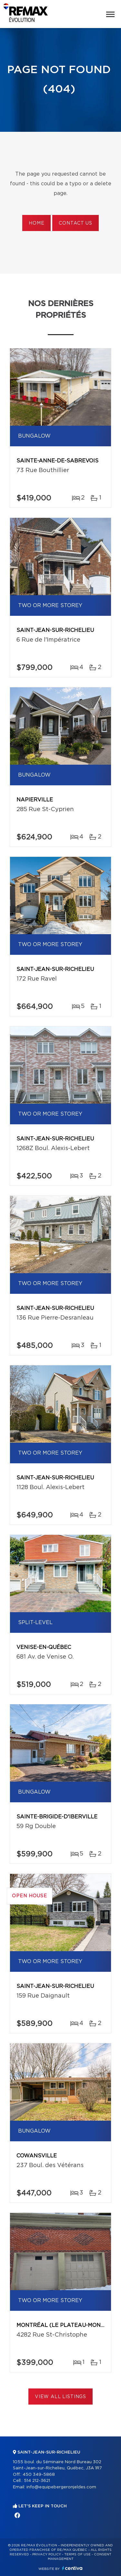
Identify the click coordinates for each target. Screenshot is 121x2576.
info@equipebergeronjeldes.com (61, 2487)
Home (36, 223)
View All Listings (60, 2397)
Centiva (72, 2568)
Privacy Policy (46, 2554)
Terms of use (77, 2554)
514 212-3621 (37, 2481)
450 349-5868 (39, 2475)
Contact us (75, 223)
